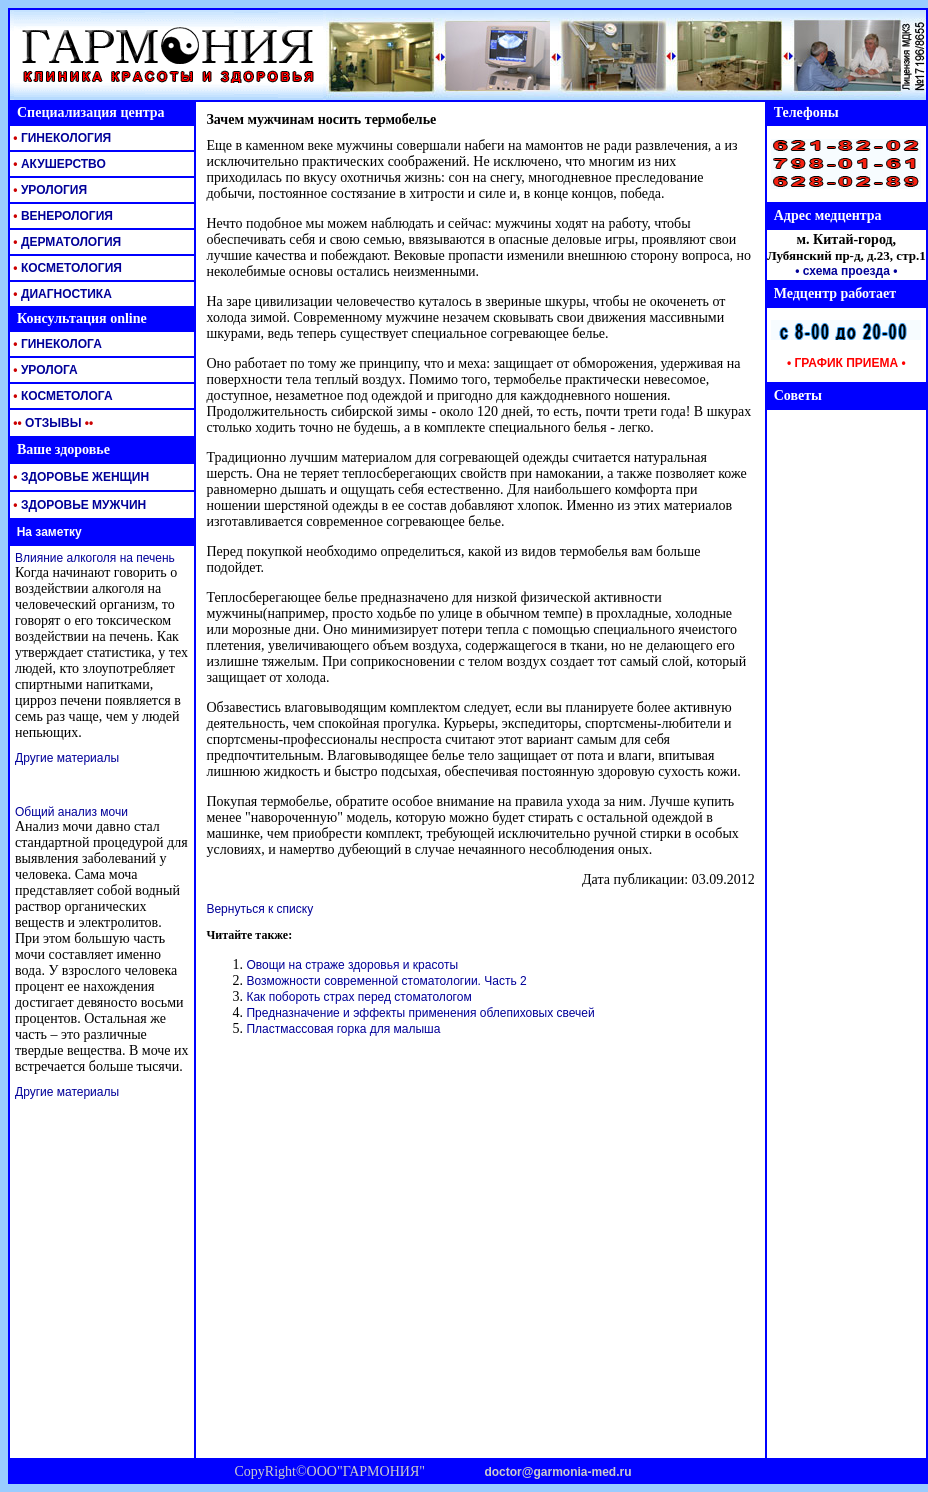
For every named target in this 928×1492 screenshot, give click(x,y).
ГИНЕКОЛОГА (56, 344)
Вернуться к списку (259, 909)
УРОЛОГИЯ (48, 190)
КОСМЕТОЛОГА (61, 396)
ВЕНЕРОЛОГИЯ (61, 216)
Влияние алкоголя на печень (95, 558)
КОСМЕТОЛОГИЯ (66, 268)
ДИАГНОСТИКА (61, 294)
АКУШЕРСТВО (58, 164)
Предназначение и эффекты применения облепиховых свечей (420, 1013)
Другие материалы (67, 758)
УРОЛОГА (44, 370)
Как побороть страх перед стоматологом (358, 997)
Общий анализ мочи (71, 812)
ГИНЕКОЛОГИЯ (60, 138)
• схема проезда (842, 271)
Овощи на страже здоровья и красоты (352, 965)
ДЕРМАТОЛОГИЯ (65, 242)
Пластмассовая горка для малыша (343, 1029)
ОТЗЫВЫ (51, 423)
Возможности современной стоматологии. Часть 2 (386, 981)
